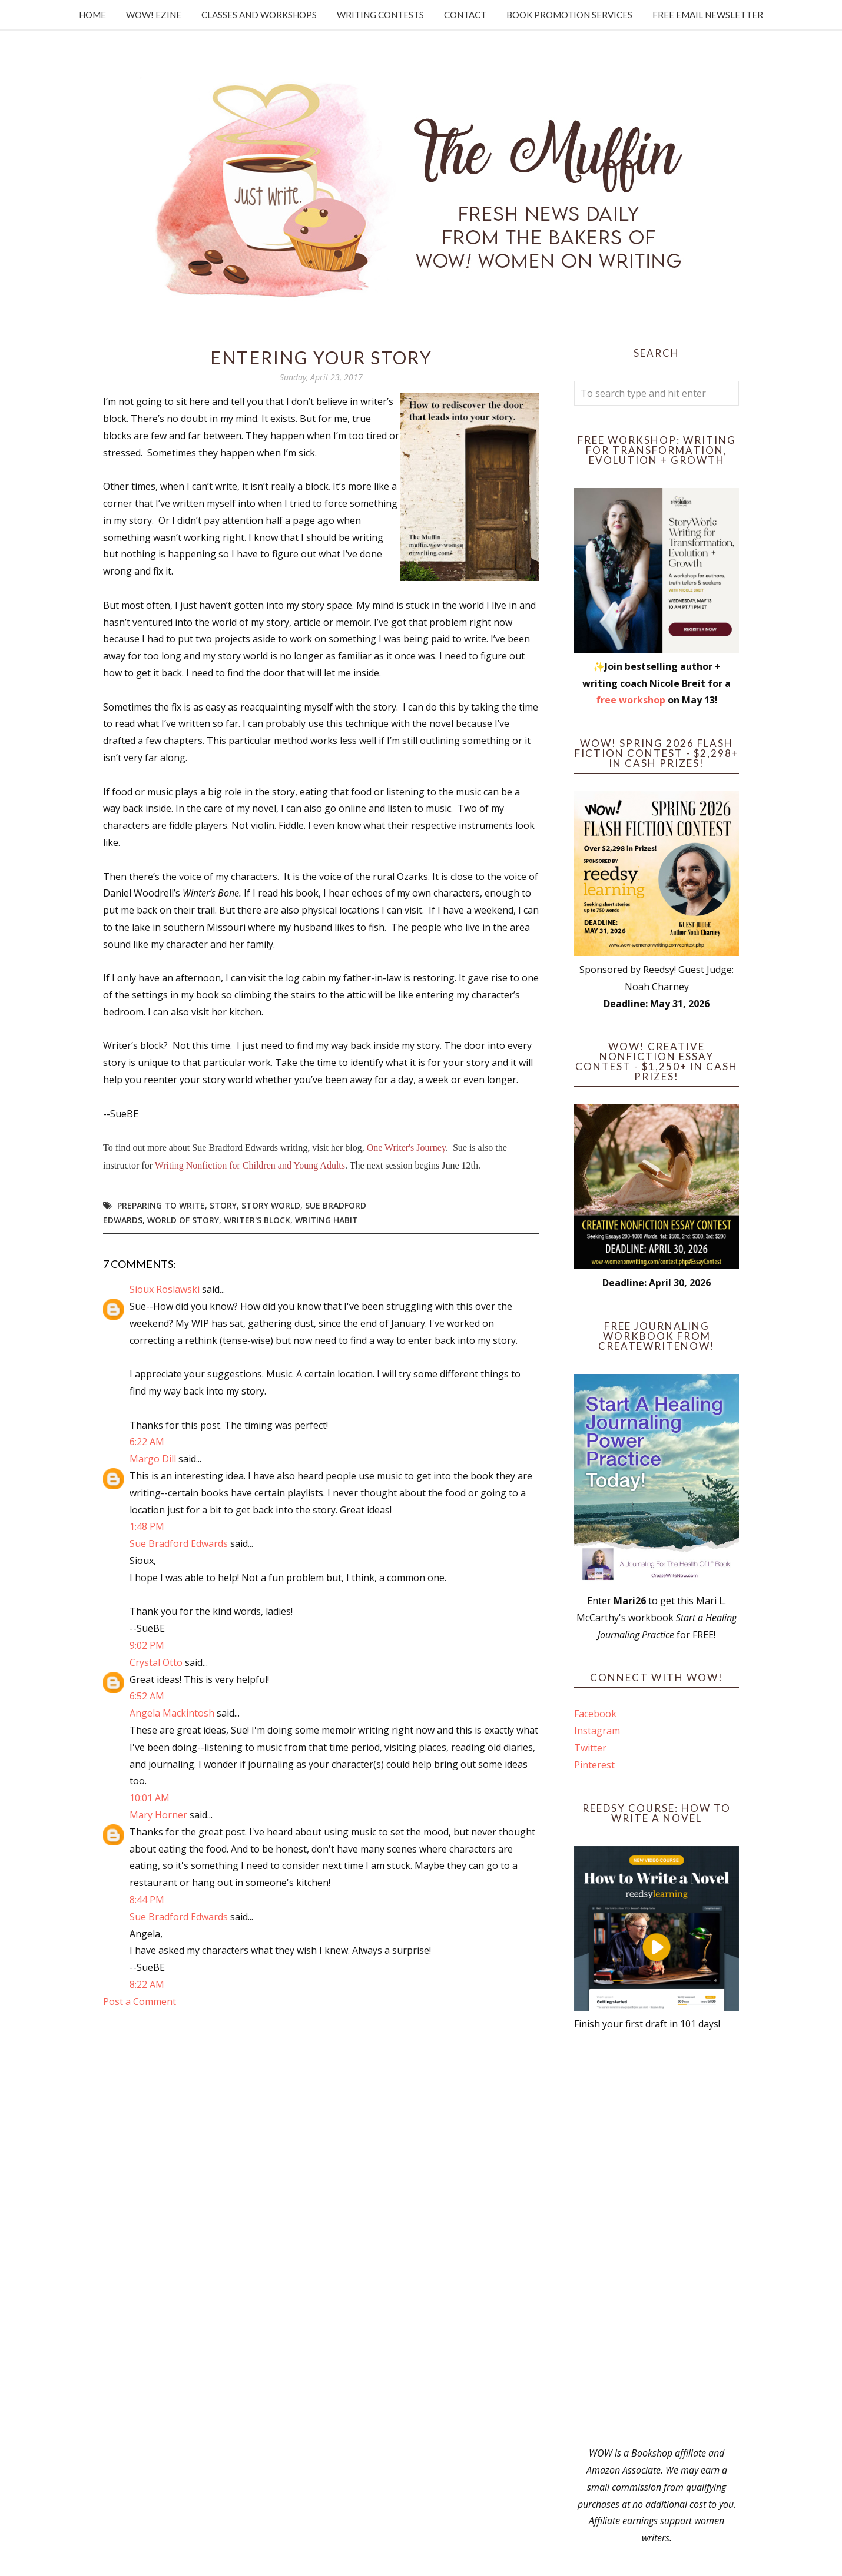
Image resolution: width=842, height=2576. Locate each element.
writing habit (326, 1220)
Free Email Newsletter (707, 14)
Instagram (597, 1730)
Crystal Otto (156, 1662)
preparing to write (161, 1205)
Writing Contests (380, 14)
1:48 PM (147, 1526)
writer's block (257, 1220)
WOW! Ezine (153, 14)
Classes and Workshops (259, 14)
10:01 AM (150, 1797)
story (223, 1205)
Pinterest (594, 1764)
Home (92, 14)
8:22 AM (147, 1984)
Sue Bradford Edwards (179, 1543)
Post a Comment (139, 2001)
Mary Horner (158, 1814)
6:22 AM (147, 1441)
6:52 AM (147, 1695)
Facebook (595, 1713)
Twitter (590, 1747)
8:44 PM (147, 1899)
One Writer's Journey (406, 1148)
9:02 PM (147, 1645)
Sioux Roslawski (165, 1289)
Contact (465, 14)
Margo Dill (153, 1458)
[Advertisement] (656, 2238)
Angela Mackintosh (172, 1713)
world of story (183, 1220)
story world (270, 1205)
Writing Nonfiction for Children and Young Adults (250, 1165)
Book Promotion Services (569, 14)
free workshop (630, 699)
